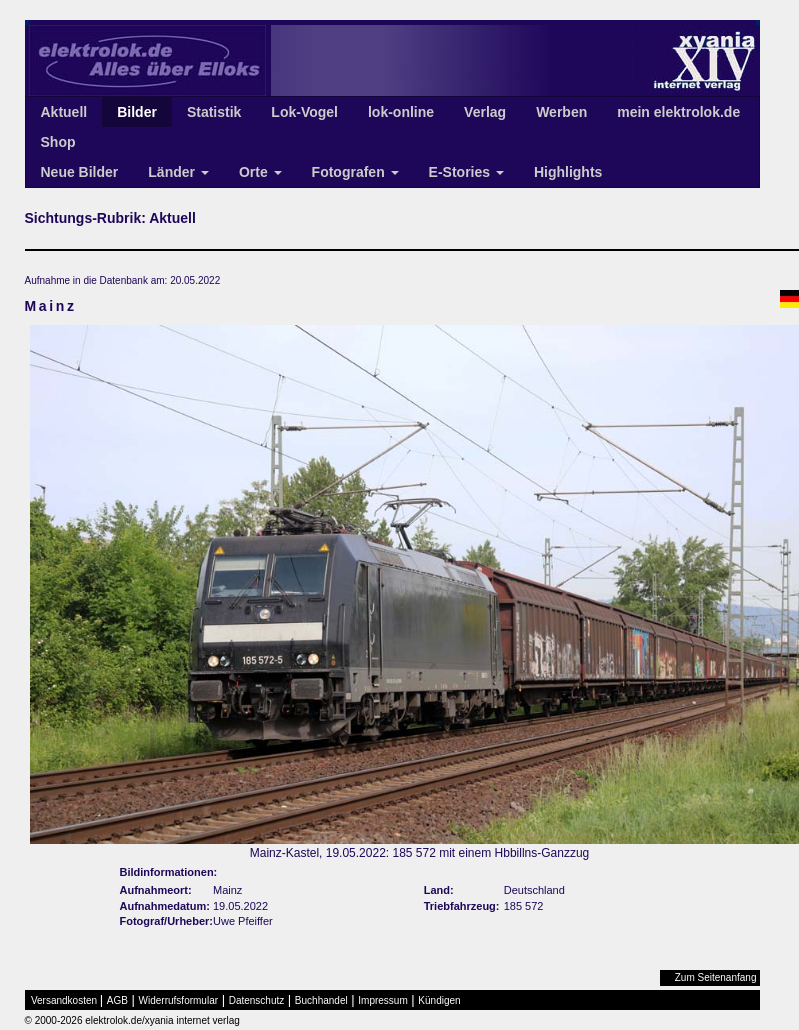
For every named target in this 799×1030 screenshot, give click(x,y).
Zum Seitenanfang (716, 977)
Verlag (485, 112)
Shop (58, 142)
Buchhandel (321, 1000)
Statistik (214, 112)
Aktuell (64, 112)
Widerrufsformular (178, 1000)
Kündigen (439, 1000)
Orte (260, 172)
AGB (117, 1000)
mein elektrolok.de (678, 112)
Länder (178, 172)
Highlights (568, 172)
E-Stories (466, 172)
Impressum (382, 1000)
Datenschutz (257, 1000)
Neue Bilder (80, 172)
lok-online (401, 112)
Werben (561, 112)
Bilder (137, 112)
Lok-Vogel (304, 112)
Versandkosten (64, 1000)
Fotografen (355, 172)
